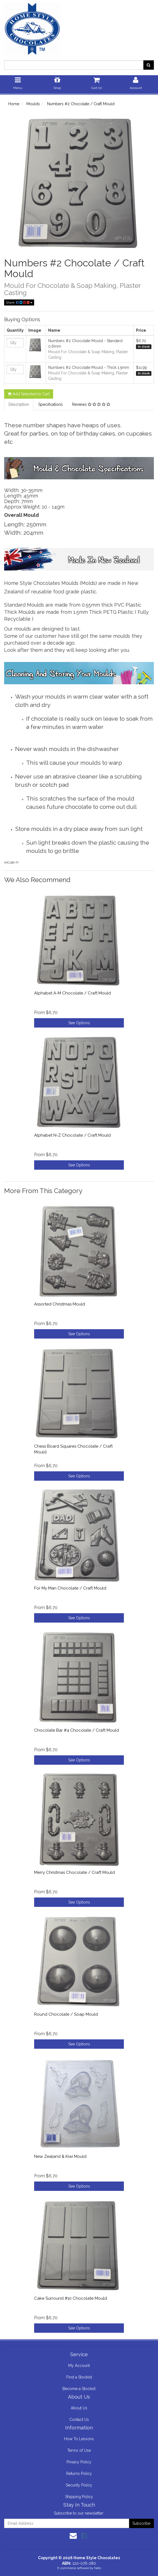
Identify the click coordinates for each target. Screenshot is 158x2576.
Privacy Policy (79, 2462)
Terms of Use (79, 2450)
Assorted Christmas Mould (59, 1304)
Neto (97, 2568)
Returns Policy (79, 2473)
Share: (19, 302)
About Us (79, 2408)
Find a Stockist (79, 2377)
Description (19, 404)
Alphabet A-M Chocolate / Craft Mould (72, 993)
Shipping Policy (79, 2496)
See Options (79, 1023)
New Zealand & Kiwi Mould (60, 2156)
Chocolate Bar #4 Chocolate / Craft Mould (76, 1730)
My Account (79, 2365)
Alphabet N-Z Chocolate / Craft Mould (72, 1135)
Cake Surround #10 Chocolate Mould (70, 2298)
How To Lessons (79, 2439)
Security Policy (79, 2485)
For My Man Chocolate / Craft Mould (70, 1588)
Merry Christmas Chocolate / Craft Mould (74, 1872)
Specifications (50, 404)
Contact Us (79, 2419)
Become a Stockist (79, 2388)
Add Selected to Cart (29, 394)
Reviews (91, 404)
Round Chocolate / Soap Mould (66, 2014)
